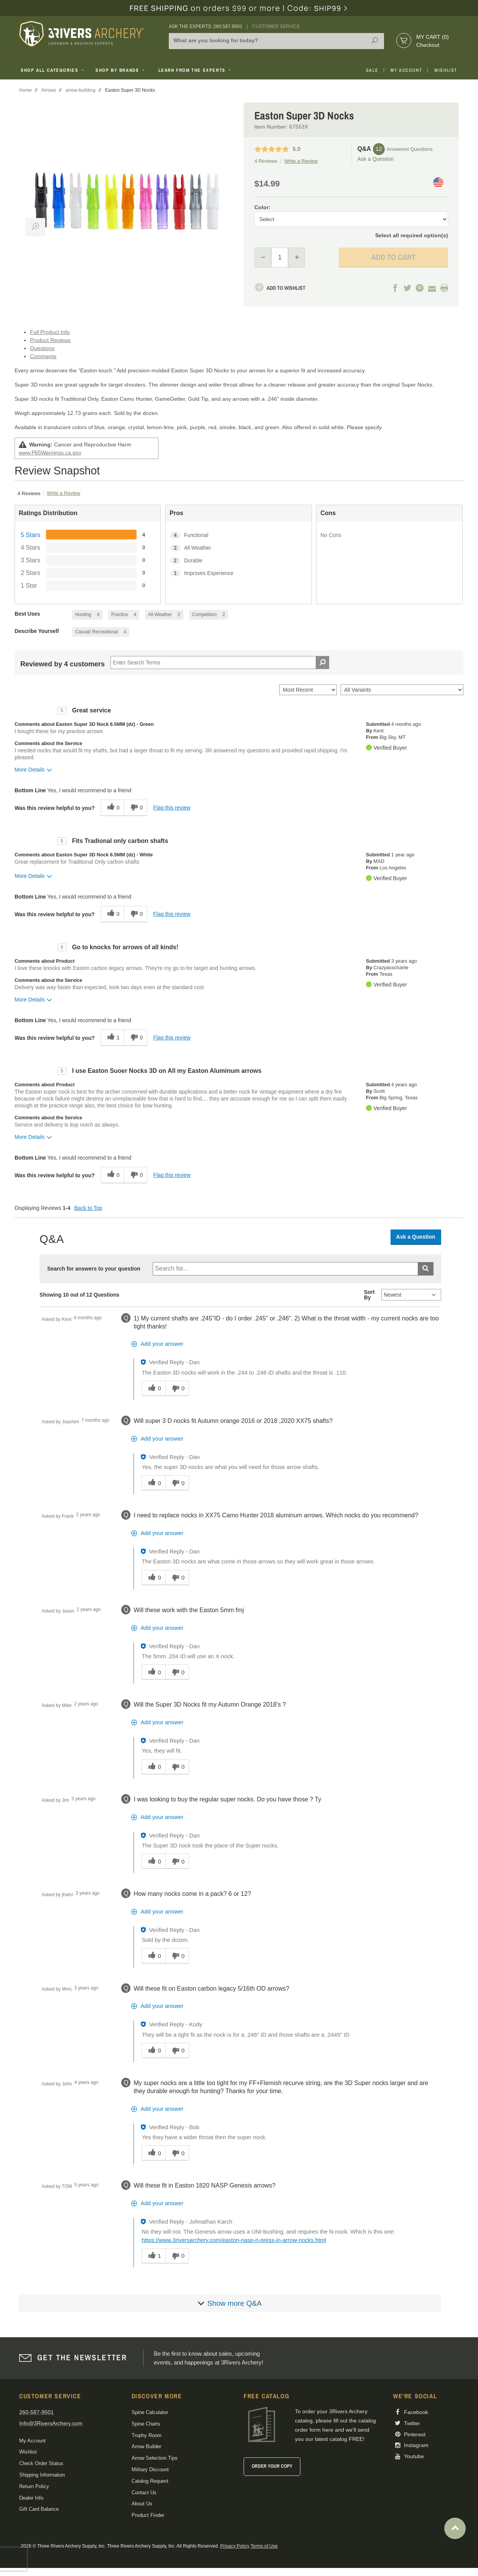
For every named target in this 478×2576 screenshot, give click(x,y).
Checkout (427, 45)
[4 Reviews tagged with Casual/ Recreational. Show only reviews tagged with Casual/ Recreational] (100, 632)
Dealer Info (31, 2498)
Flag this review (171, 808)
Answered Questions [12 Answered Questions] (410, 149)
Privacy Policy (234, 2546)
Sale (372, 70)
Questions (42, 348)
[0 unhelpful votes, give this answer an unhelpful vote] (177, 1388)
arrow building (81, 90)
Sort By (369, 1294)
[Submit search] (425, 1269)
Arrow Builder (146, 2446)
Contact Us (144, 2492)
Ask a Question (376, 159)
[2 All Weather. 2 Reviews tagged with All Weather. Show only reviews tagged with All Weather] (238, 548)
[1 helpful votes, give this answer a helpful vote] (153, 2256)
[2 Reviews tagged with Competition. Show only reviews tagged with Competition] (208, 615)
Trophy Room (147, 2435)
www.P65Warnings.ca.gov (50, 452)
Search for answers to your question (93, 1269)
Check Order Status (41, 2463)
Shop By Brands (121, 70)
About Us (142, 2504)
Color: (262, 207)
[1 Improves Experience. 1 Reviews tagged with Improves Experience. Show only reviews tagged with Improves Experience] (238, 573)
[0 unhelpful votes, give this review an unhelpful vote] (136, 808)
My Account (406, 70)
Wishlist (445, 70)
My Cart (432, 37)
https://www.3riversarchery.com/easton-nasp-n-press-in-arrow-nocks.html (234, 2240)
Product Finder (148, 2515)
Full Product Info (50, 332)
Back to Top (88, 1208)
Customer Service (276, 26)
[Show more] (229, 2303)
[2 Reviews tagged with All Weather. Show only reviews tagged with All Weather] (164, 615)
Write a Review (301, 161)
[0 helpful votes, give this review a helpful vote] (112, 808)
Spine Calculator (150, 2412)
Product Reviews (50, 340)
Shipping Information (42, 2475)
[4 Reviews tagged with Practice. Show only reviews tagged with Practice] (123, 615)
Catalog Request (150, 2481)
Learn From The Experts (195, 70)
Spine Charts (146, 2424)
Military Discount (150, 2469)
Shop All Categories (53, 70)
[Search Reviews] (219, 662)
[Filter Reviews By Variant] (402, 689)
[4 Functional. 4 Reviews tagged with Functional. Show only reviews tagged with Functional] (238, 535)
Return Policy (34, 2486)
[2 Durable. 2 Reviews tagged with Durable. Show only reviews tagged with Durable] (238, 560)
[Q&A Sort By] (411, 1294)
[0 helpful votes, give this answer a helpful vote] (153, 1388)
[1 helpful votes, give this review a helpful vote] (112, 1037)
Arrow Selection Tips (155, 2458)
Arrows (48, 90)
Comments (43, 356)
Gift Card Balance (39, 2509)
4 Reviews (265, 161)
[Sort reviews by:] (308, 689)
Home (25, 90)
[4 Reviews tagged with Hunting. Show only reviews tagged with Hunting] (87, 615)
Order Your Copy (272, 2466)
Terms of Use (264, 2546)
